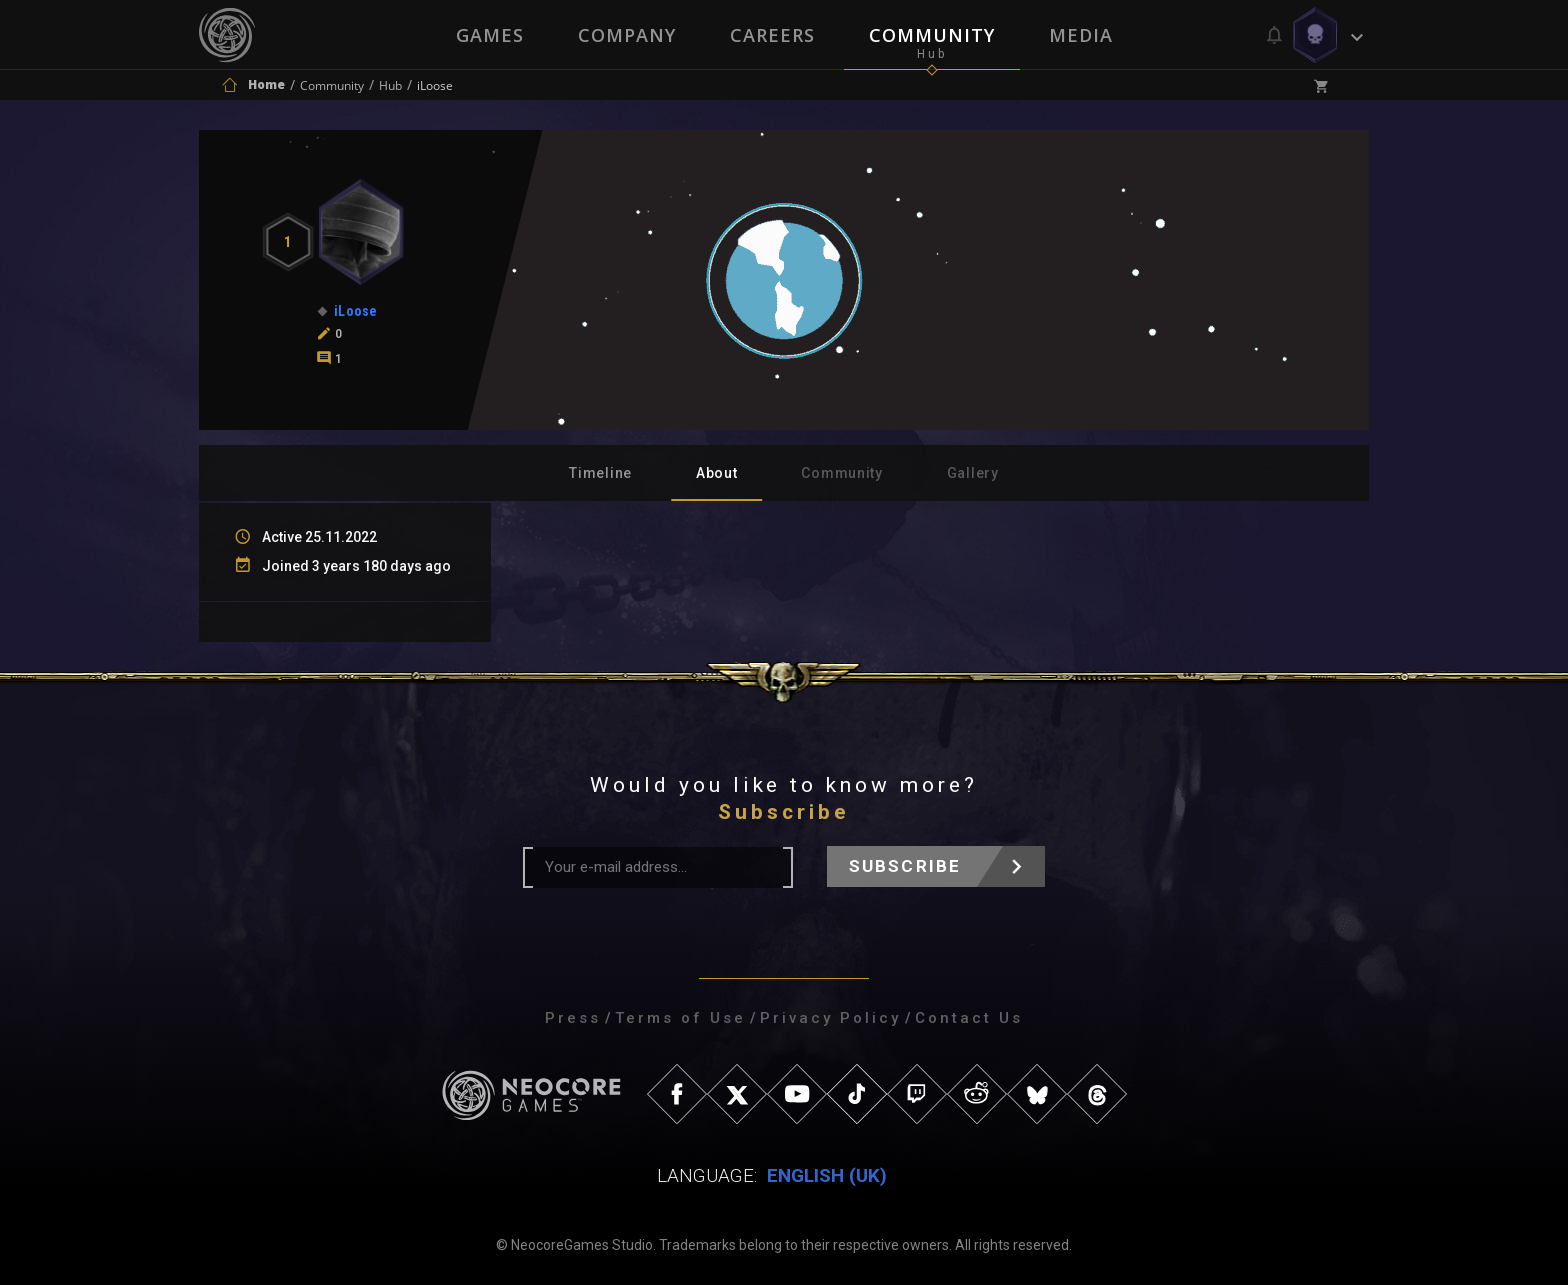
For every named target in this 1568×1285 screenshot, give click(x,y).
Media (1081, 35)
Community (932, 35)
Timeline (600, 473)
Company (627, 35)
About (717, 473)
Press (573, 1018)
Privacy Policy (830, 1018)
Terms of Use (680, 1018)
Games (490, 35)
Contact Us (969, 1018)
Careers (772, 35)
